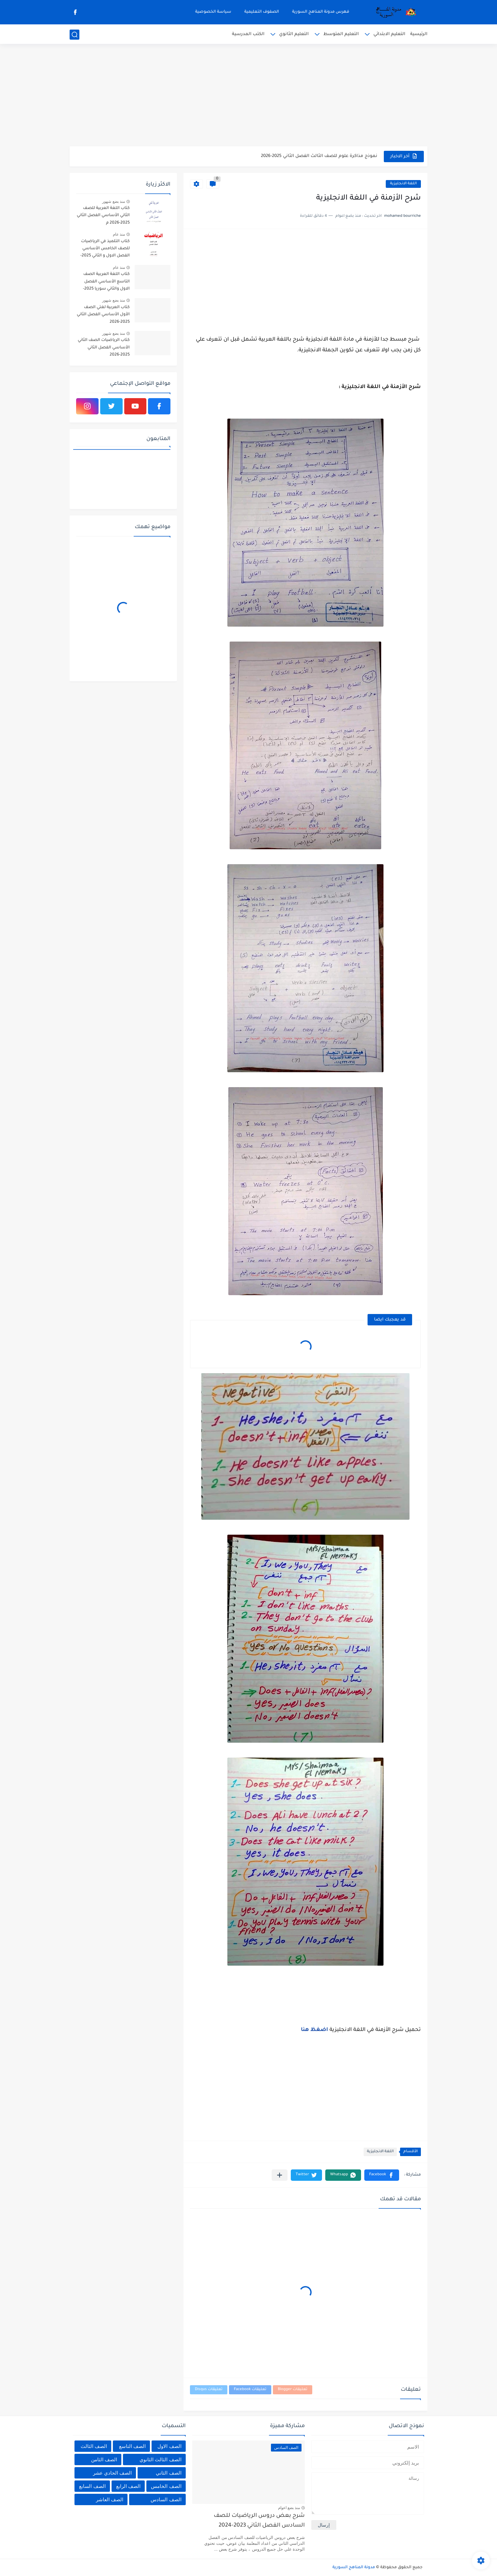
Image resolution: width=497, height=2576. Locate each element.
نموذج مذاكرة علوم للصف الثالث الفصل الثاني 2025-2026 (319, 156)
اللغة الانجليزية (403, 184)
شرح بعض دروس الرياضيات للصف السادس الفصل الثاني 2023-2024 (259, 2521)
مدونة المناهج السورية (353, 2567)
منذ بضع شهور (113, 201)
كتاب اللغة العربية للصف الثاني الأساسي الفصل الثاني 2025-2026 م (103, 215)
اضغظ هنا (314, 2030)
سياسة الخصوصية (213, 12)
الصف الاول (169, 2446)
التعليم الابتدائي (389, 34)
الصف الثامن (104, 2459)
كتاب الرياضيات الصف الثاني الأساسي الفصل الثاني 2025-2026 (104, 347)
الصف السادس (166, 2499)
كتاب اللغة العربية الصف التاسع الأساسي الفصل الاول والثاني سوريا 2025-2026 (106, 282)
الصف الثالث (94, 2446)
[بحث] (74, 35)
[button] (381, 2175)
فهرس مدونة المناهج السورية (320, 12)
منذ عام (119, 234)
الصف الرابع (128, 2486)
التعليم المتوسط (341, 34)
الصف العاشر (109, 2499)
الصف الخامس (166, 2486)
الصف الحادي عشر (112, 2473)
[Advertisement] (248, 95)
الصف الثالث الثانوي (160, 2459)
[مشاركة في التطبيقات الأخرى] (280, 2175)
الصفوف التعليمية (261, 12)
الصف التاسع (132, 2446)
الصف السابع (92, 2486)
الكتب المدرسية (248, 34)
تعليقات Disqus (208, 2389)
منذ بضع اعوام (289, 2507)
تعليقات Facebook (250, 2389)
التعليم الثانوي (294, 34)
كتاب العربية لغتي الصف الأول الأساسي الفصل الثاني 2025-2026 (103, 314)
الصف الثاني (168, 2473)
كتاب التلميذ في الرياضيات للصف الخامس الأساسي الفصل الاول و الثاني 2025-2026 (105, 249)
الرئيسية (418, 34)
